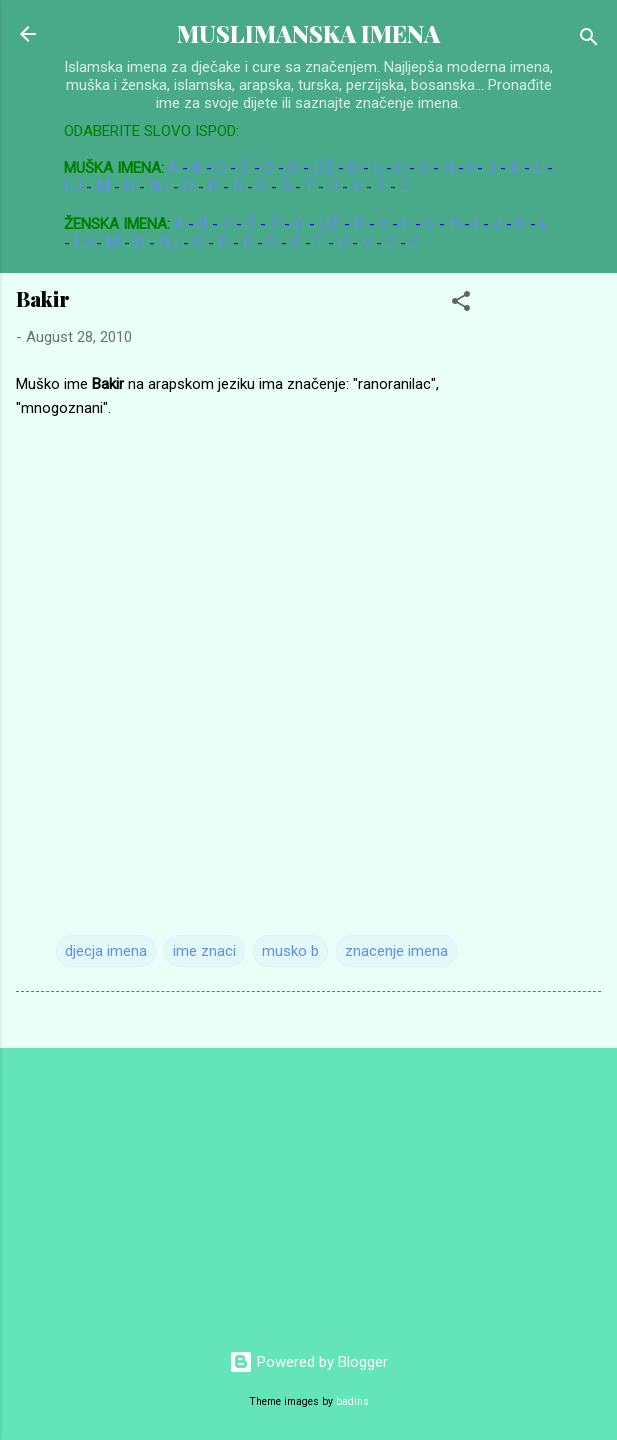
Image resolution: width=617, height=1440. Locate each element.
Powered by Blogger (308, 1362)
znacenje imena (396, 951)
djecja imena (106, 951)
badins (352, 1401)
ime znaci (204, 951)
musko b (290, 951)
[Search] (589, 40)
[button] (461, 304)
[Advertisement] (150, 1189)
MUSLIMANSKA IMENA (308, 33)
